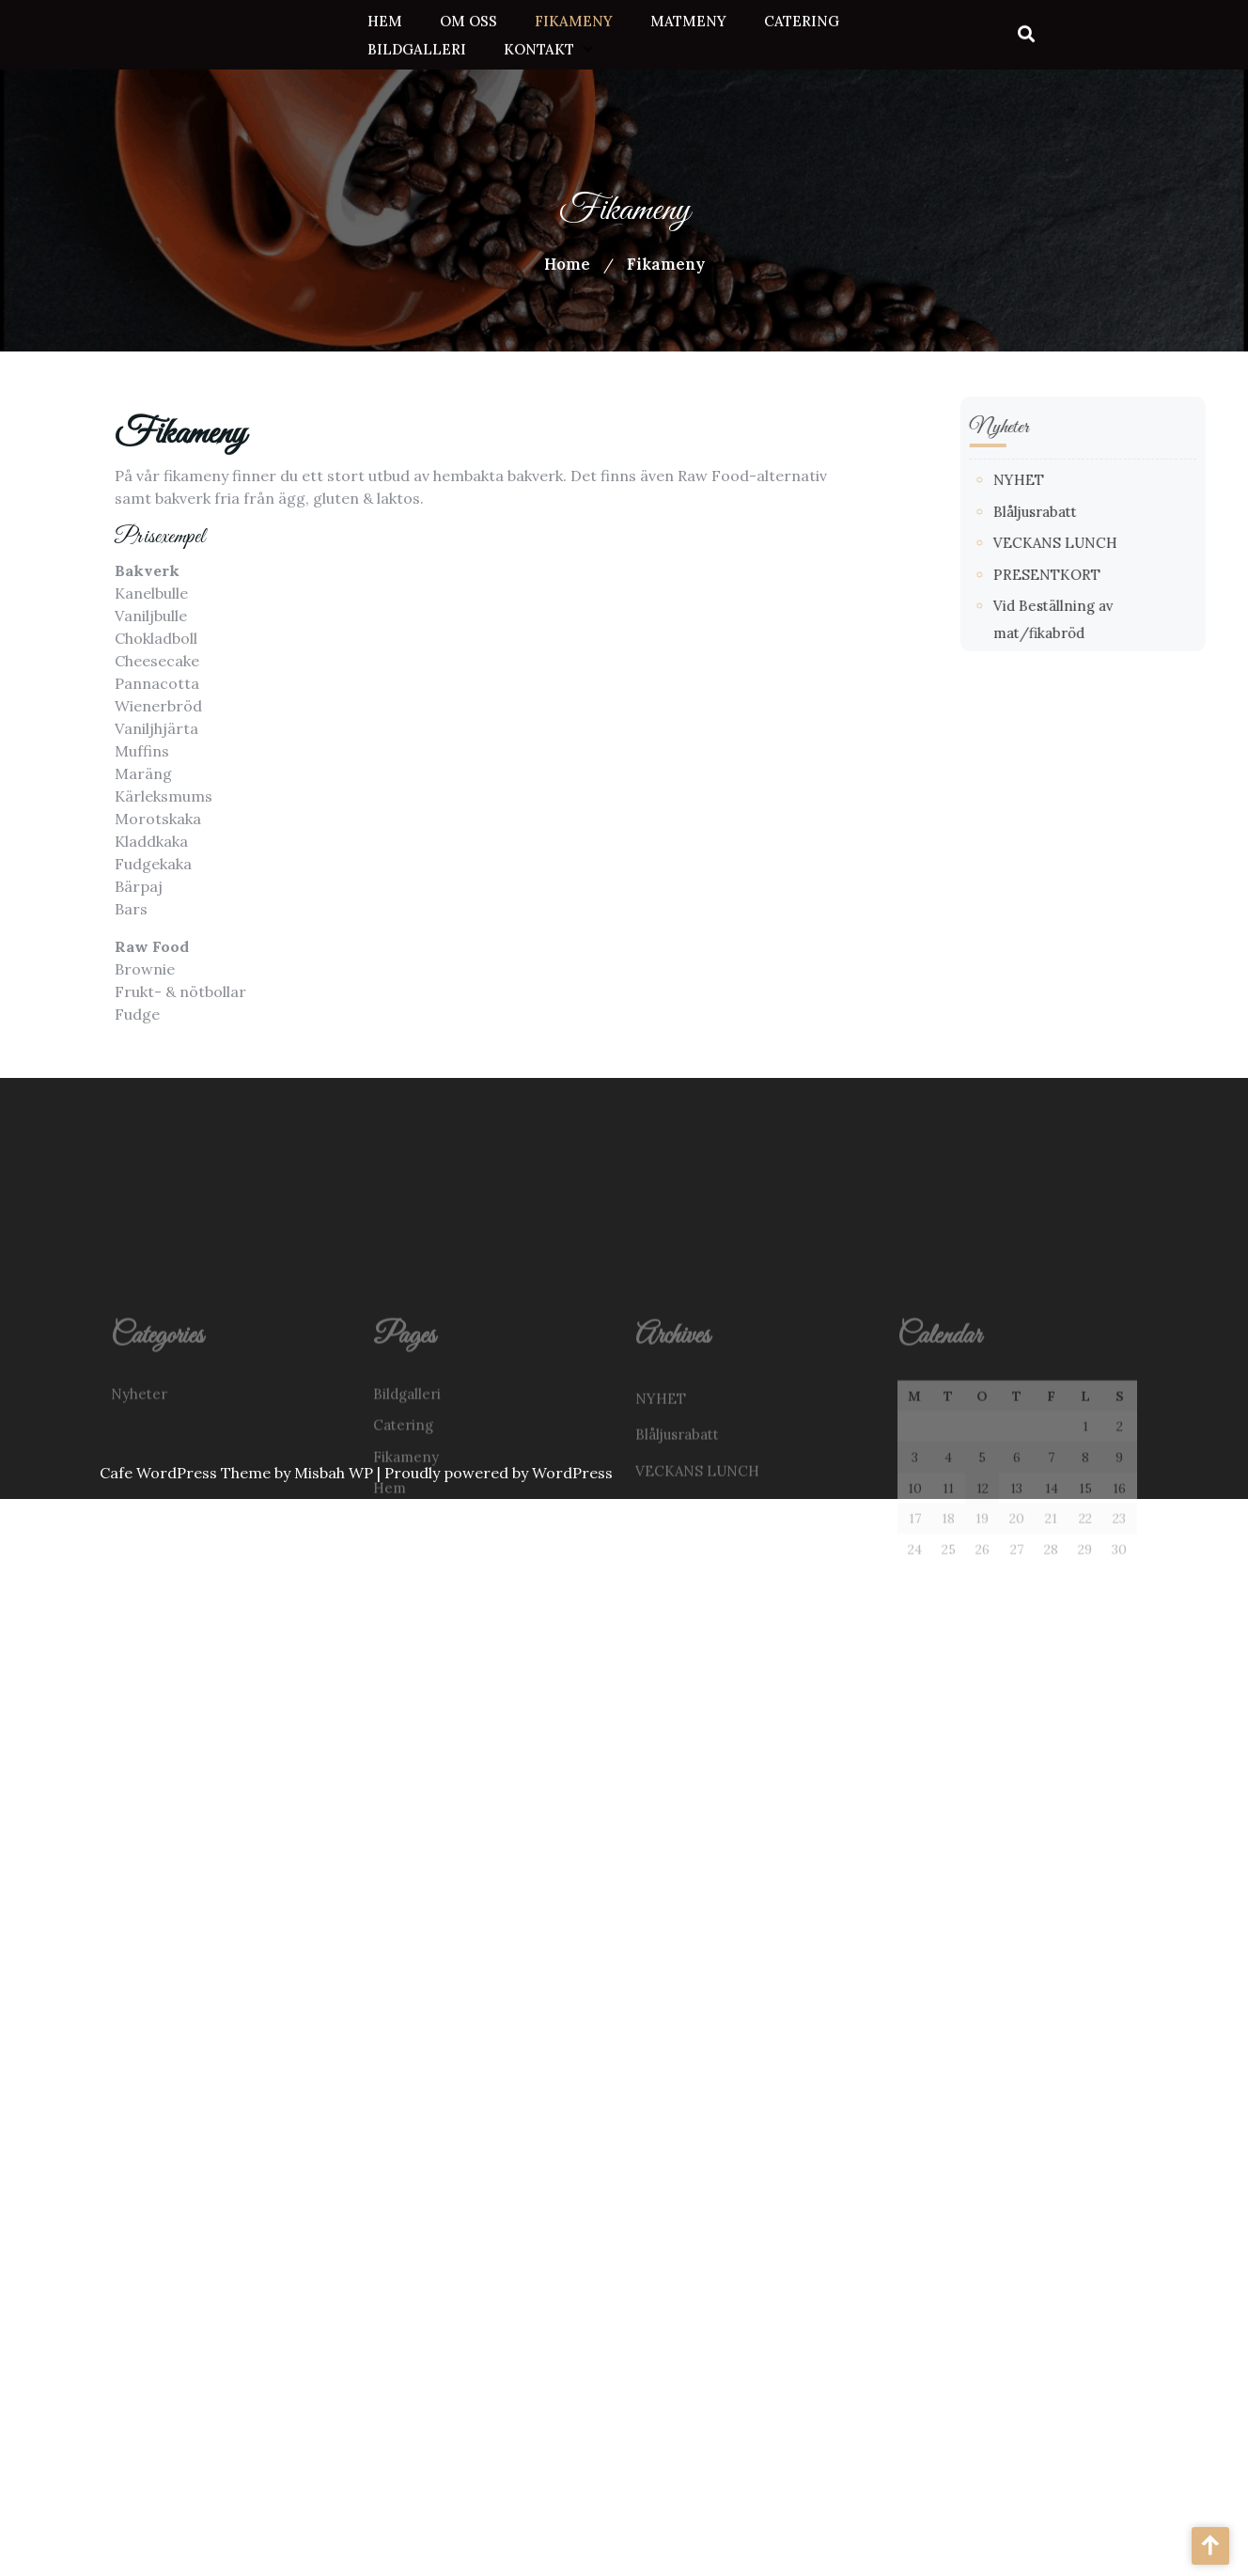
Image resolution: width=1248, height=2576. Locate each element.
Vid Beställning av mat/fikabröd (742, 1607)
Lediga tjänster (424, 1646)
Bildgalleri (416, 46)
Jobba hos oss (418, 1583)
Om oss (468, 18)
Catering (801, 18)
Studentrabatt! (684, 1643)
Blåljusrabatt (1097, 512)
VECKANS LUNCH (1117, 543)
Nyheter (139, 1457)
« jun (914, 1687)
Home (567, 264)
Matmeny (688, 18)
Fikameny (574, 18)
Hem (384, 18)
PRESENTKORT (1108, 575)
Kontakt (539, 46)
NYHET (1080, 480)
